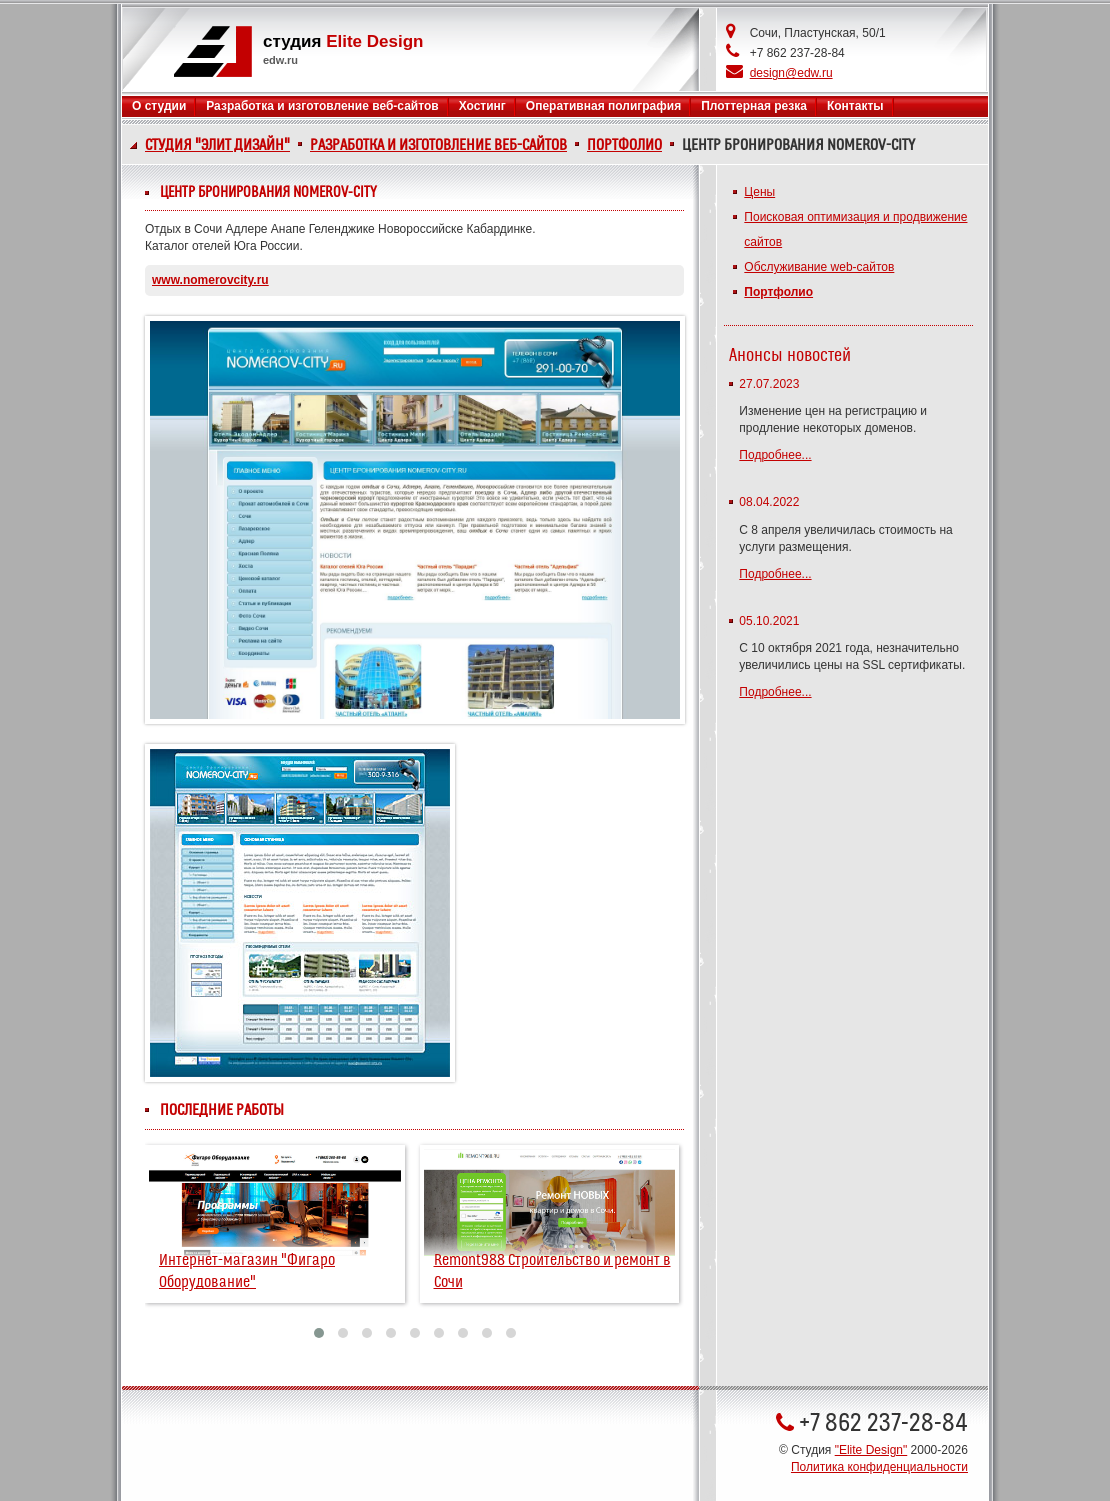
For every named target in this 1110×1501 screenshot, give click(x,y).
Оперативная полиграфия (603, 106)
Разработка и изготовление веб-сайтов (438, 145)
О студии (159, 106)
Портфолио (624, 145)
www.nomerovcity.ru (210, 280)
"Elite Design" (871, 1450)
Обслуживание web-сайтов (819, 267)
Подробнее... (775, 455)
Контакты (855, 106)
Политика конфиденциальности (879, 1467)
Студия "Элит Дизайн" (217, 145)
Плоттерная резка (754, 106)
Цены (759, 192)
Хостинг (482, 106)
